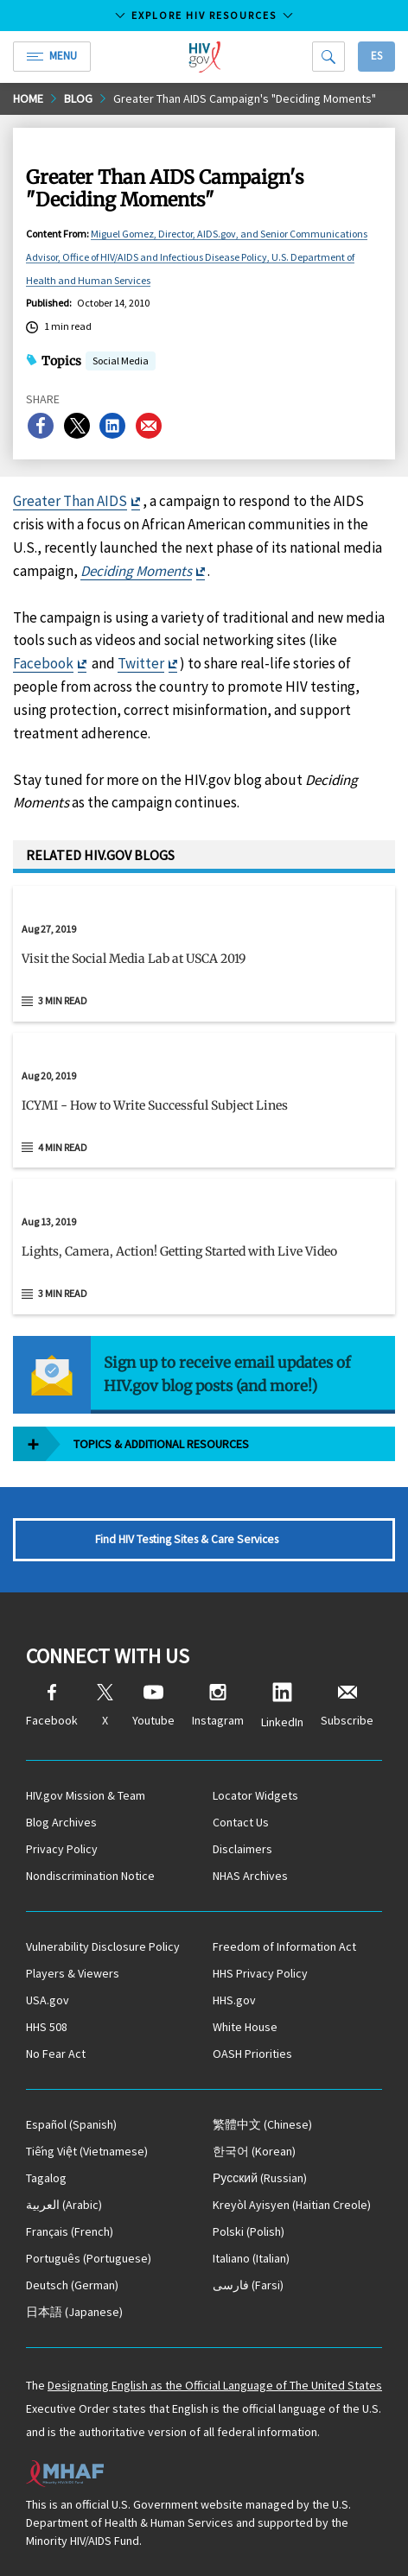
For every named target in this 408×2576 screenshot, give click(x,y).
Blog (78, 98)
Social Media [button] (121, 362)
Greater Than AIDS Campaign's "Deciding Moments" (244, 98)
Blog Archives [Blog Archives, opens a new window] (61, 1822)
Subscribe (347, 1706)
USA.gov (47, 2000)
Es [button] (376, 55)
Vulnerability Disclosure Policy (103, 1946)
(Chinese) (262, 2124)
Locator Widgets (255, 1795)
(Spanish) (71, 2124)
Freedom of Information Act (284, 1946)
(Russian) (260, 2178)
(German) (72, 2285)
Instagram (218, 1706)
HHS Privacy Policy (260, 1973)
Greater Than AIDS (70, 500)
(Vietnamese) (87, 2151)
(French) (69, 2231)
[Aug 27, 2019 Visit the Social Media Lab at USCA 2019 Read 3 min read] (204, 954)
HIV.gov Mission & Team (85, 1795)
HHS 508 (46, 2027)
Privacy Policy (62, 1849)
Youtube (153, 1706)
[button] (204, 965)
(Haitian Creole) (292, 2204)
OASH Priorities (252, 2053)
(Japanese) (74, 2312)
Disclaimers (242, 1849)
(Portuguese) (88, 2258)
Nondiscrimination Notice (90, 1875)
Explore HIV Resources (204, 15)
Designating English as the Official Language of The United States (215, 2385)
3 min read (62, 1000)
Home (28, 98)
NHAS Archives (250, 1875)
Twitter (141, 663)
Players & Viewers (72, 1973)
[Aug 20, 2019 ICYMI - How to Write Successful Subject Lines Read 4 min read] (204, 1100)
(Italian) (251, 2258)
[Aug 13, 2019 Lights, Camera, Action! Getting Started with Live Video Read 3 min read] (204, 1246)
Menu (52, 55)
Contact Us (241, 1822)
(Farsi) (248, 2285)
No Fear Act (56, 2053)
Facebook (43, 663)
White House (245, 2027)
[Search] (328, 56)
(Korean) (254, 2151)
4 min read (62, 1147)
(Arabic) (64, 2204)
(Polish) (248, 2231)
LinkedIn (282, 1706)
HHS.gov (234, 2000)
